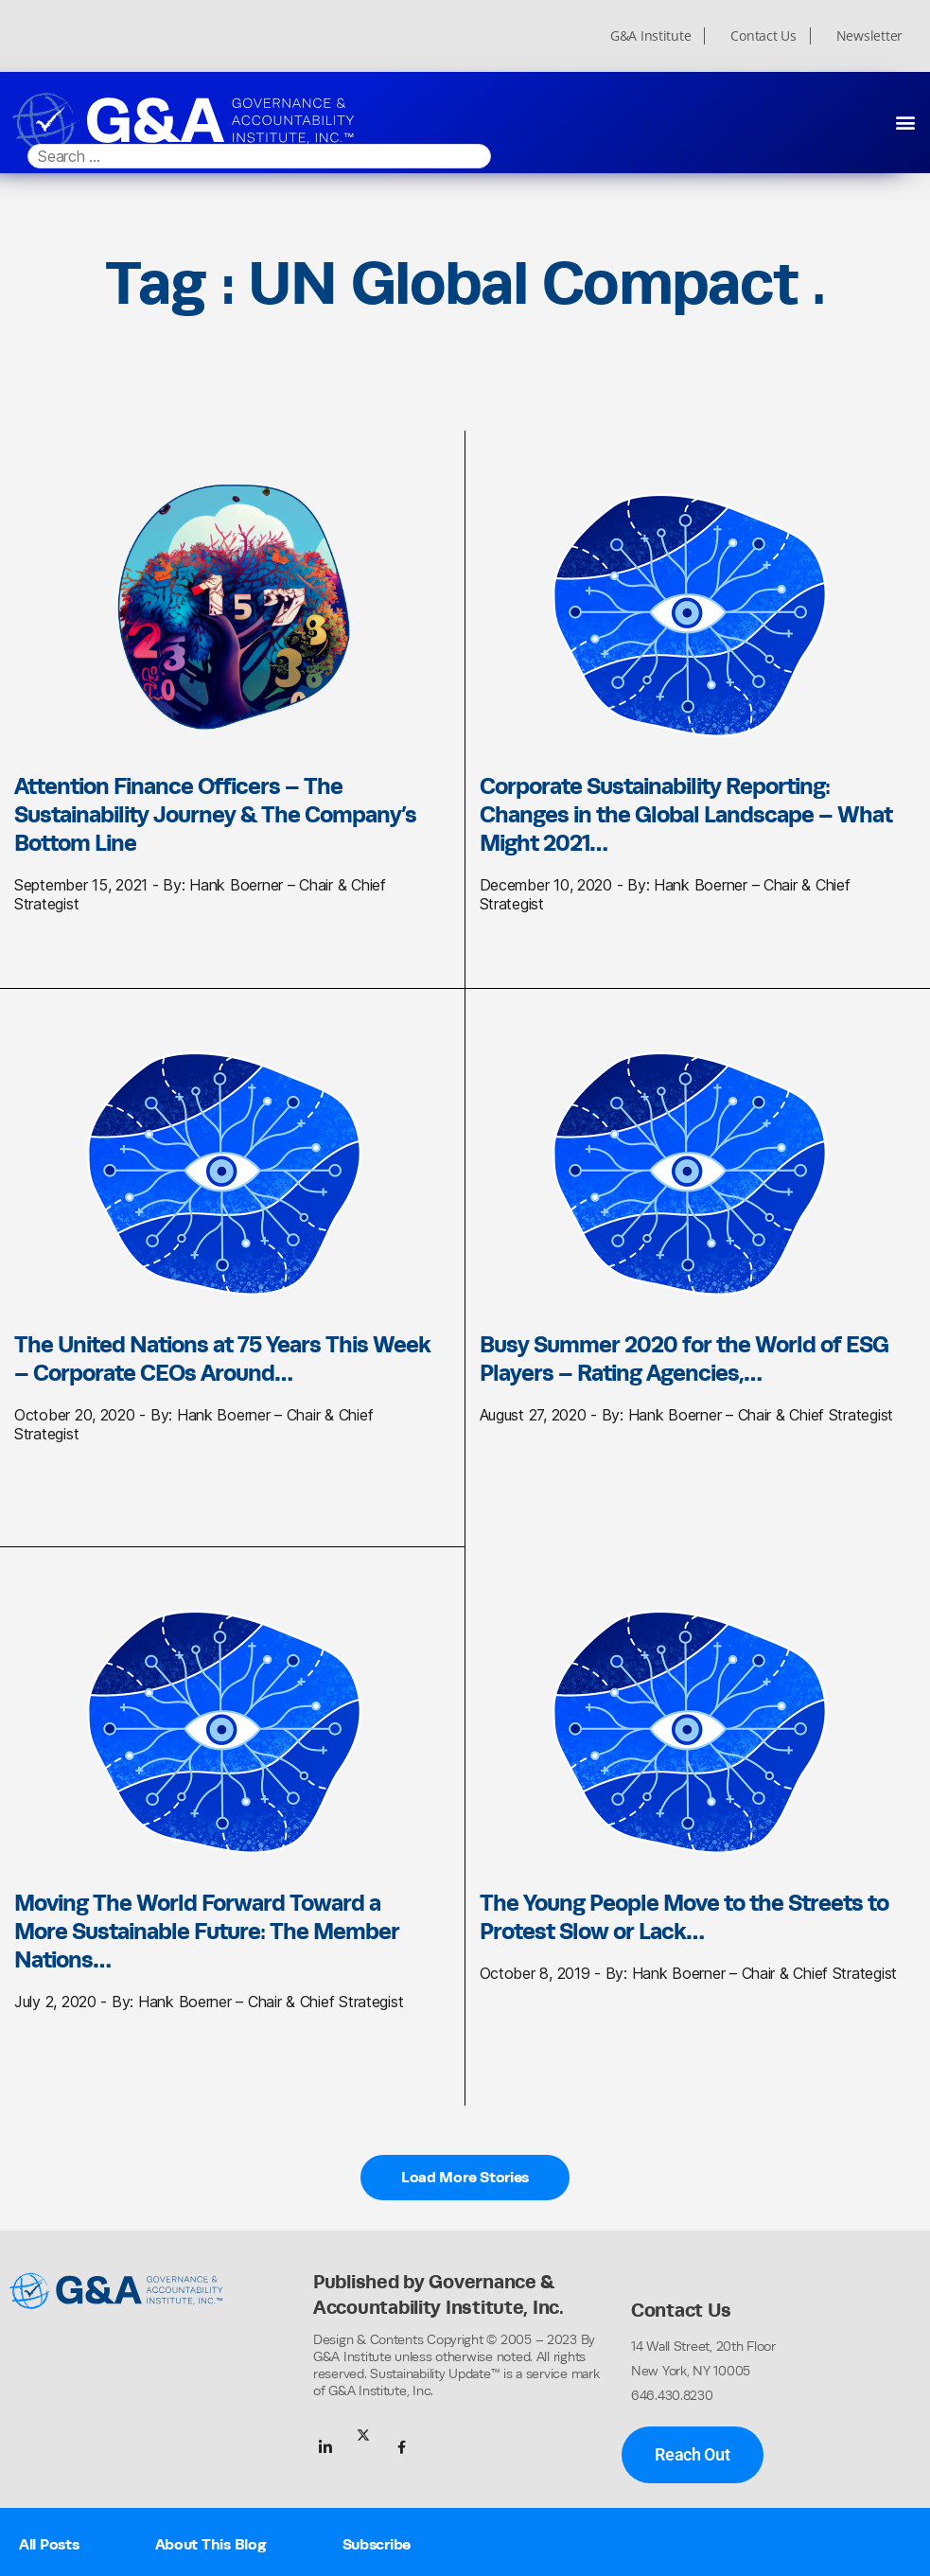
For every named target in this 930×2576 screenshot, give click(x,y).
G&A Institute (651, 35)
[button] (905, 121)
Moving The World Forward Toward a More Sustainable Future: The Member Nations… (206, 1930)
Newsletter (869, 35)
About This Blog (211, 2544)
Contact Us (763, 35)
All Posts (49, 2544)
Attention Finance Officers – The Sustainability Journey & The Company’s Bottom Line (215, 814)
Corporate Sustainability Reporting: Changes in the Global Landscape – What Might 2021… (686, 814)
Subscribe (377, 2544)
